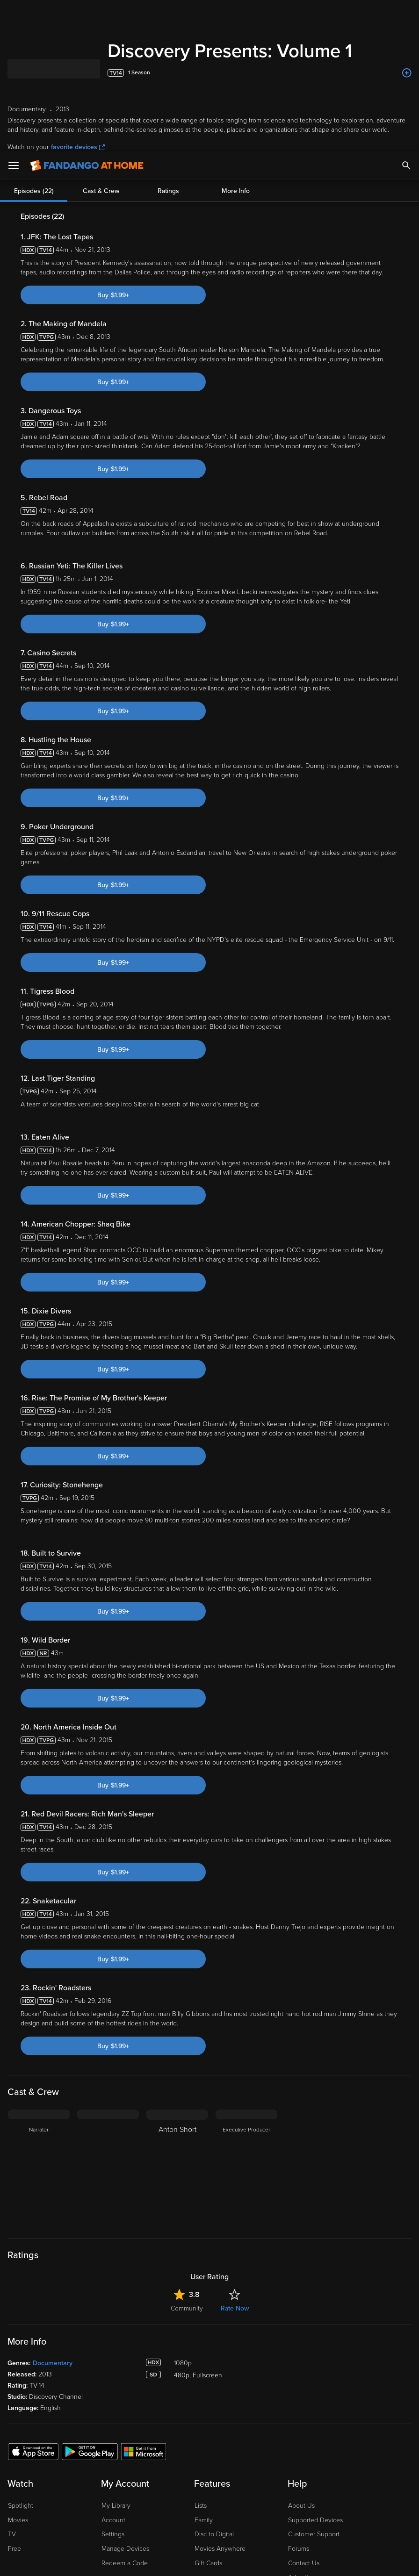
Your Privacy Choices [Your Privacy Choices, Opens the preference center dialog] (110, 2561)
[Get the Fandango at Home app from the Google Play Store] (89, 2451)
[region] (209, 2532)
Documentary (52, 2363)
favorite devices (78, 147)
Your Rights (222, 2512)
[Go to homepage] (86, 14)
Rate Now (235, 2308)
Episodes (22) (34, 187)
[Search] (406, 14)
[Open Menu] (13, 14)
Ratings (168, 187)
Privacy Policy (312, 2502)
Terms (179, 2502)
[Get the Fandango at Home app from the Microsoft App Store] (143, 2451)
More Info (236, 187)
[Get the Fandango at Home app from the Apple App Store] (33, 2451)
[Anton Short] (177, 2168)
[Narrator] (38, 2168)
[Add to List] (407, 73)
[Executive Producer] (246, 2168)
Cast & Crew (101, 187)
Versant (76, 2502)
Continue (180, 2561)
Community (187, 2308)
